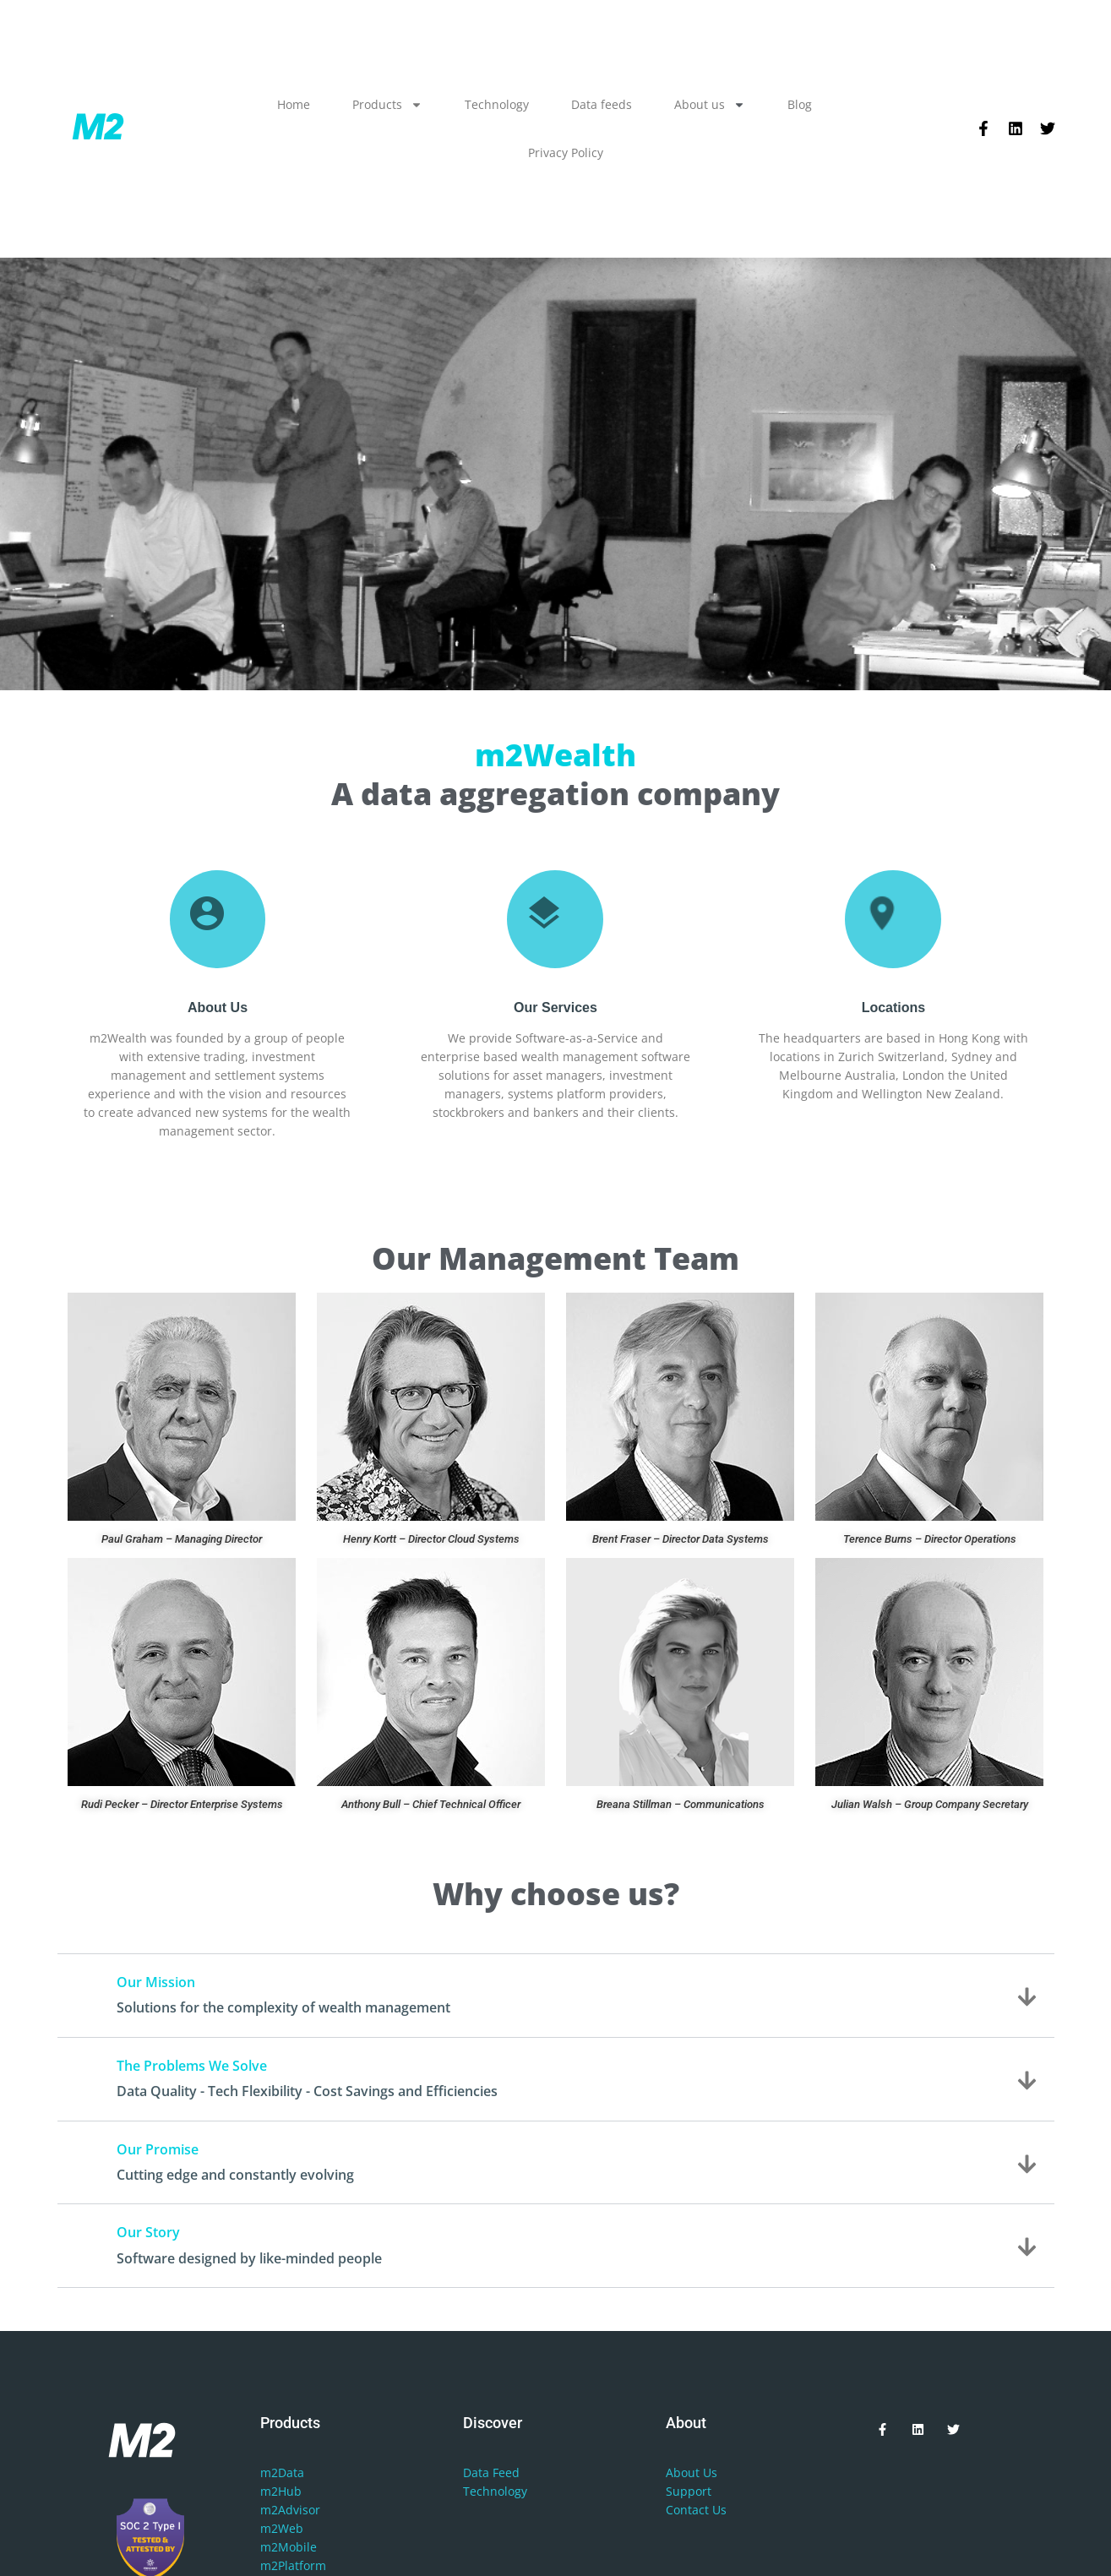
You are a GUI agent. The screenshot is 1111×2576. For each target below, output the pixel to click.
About (683, 2472)
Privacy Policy (565, 152)
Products (387, 104)
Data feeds (601, 104)
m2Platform (293, 2565)
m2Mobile (288, 2547)
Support (688, 2491)
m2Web (281, 2528)
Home (293, 104)
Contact (687, 2510)
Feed (506, 2472)
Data (476, 2472)
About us (709, 104)
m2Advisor (290, 2510)
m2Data (282, 2472)
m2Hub (281, 2491)
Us (710, 2472)
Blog (799, 104)
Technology (497, 104)
